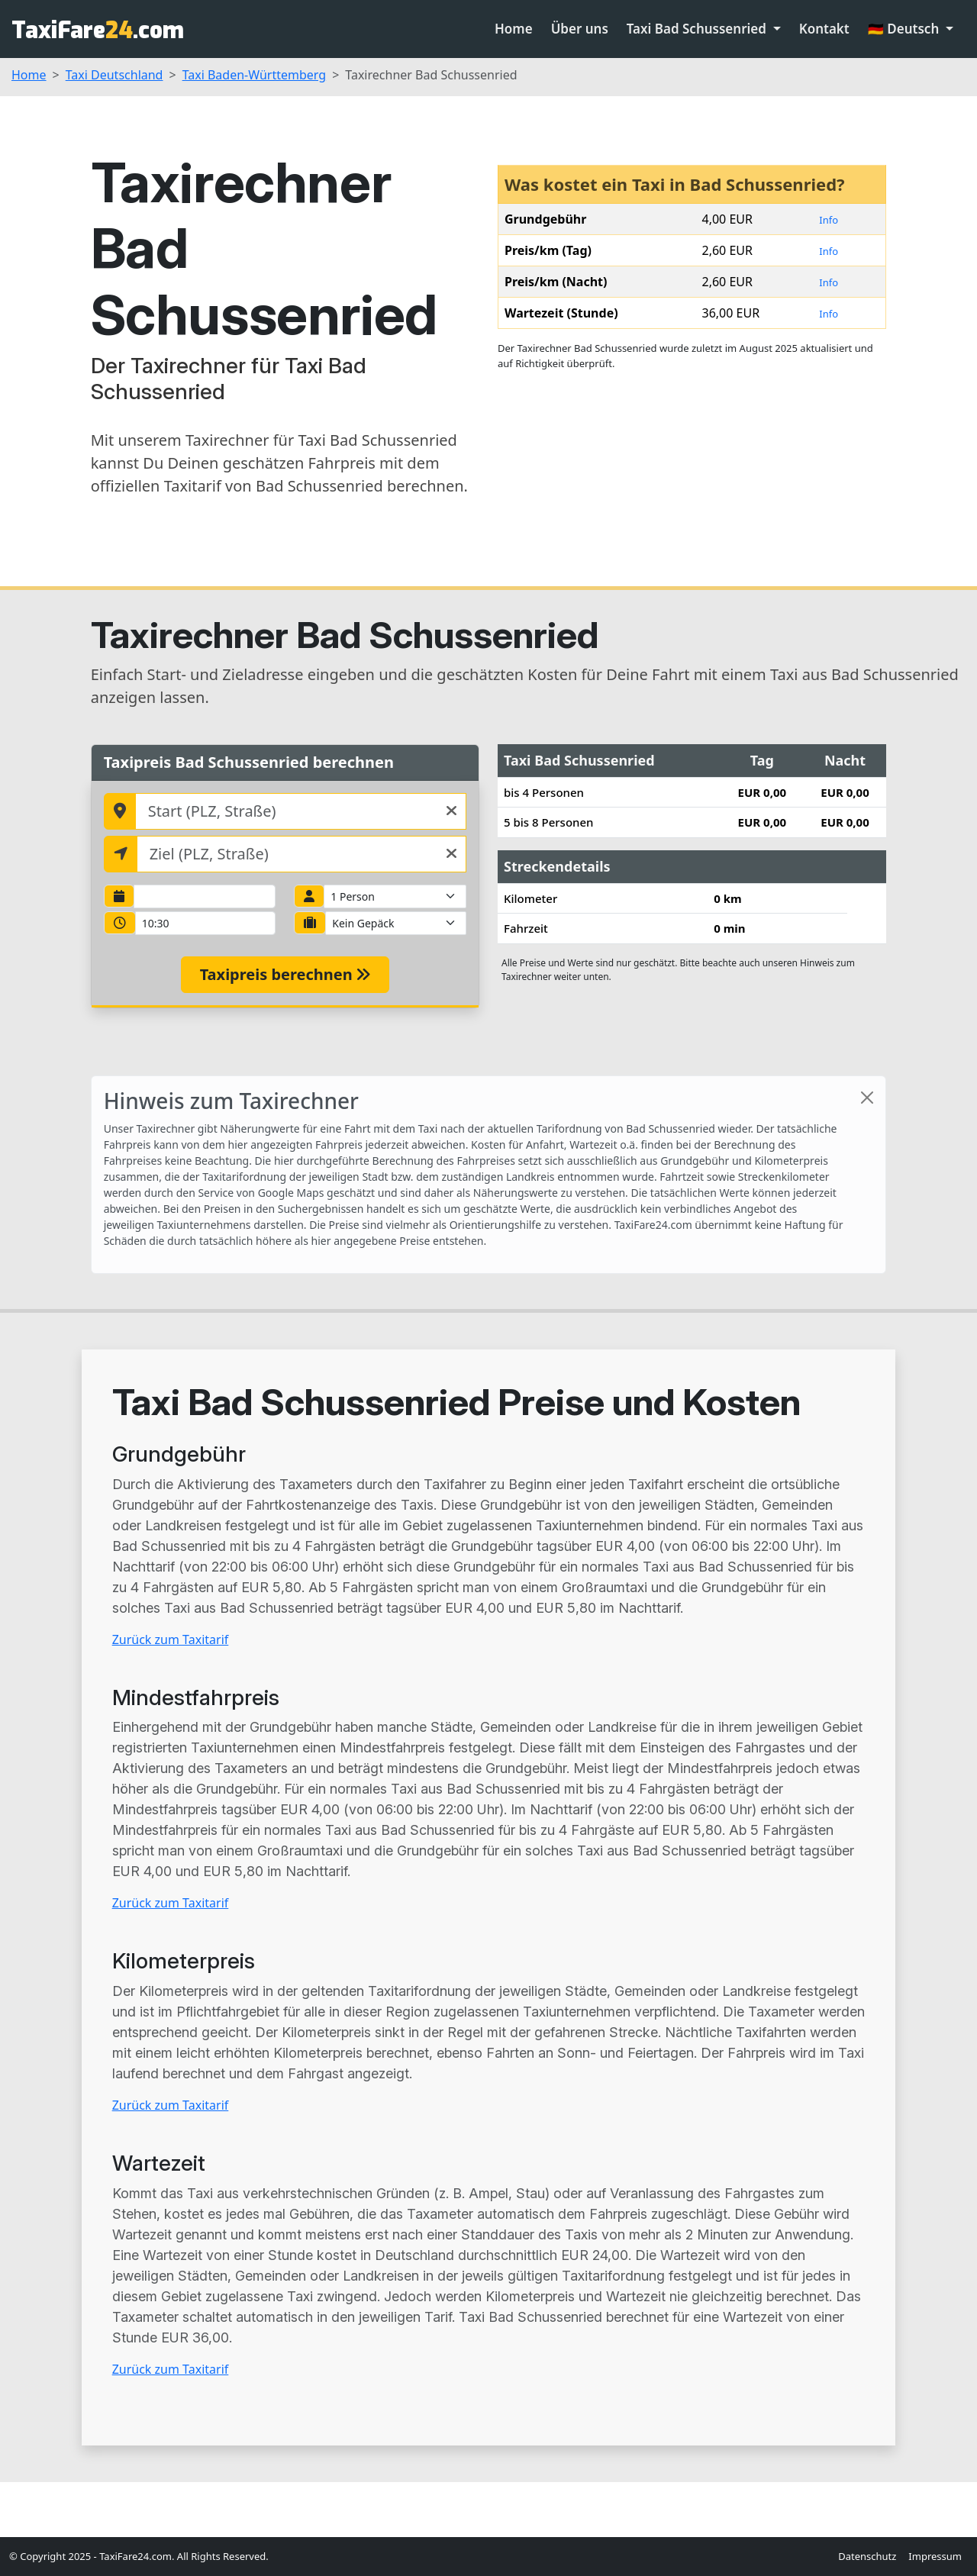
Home (514, 28)
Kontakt (824, 28)
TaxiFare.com (97, 30)
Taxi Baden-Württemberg (254, 74)
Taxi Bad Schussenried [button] (698, 28)
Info (828, 220)
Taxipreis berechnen (285, 974)
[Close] (867, 1097)
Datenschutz (867, 2556)
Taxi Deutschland (114, 74)
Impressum (935, 2556)
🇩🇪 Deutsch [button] (905, 28)
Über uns (579, 28)
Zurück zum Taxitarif (170, 1639)
